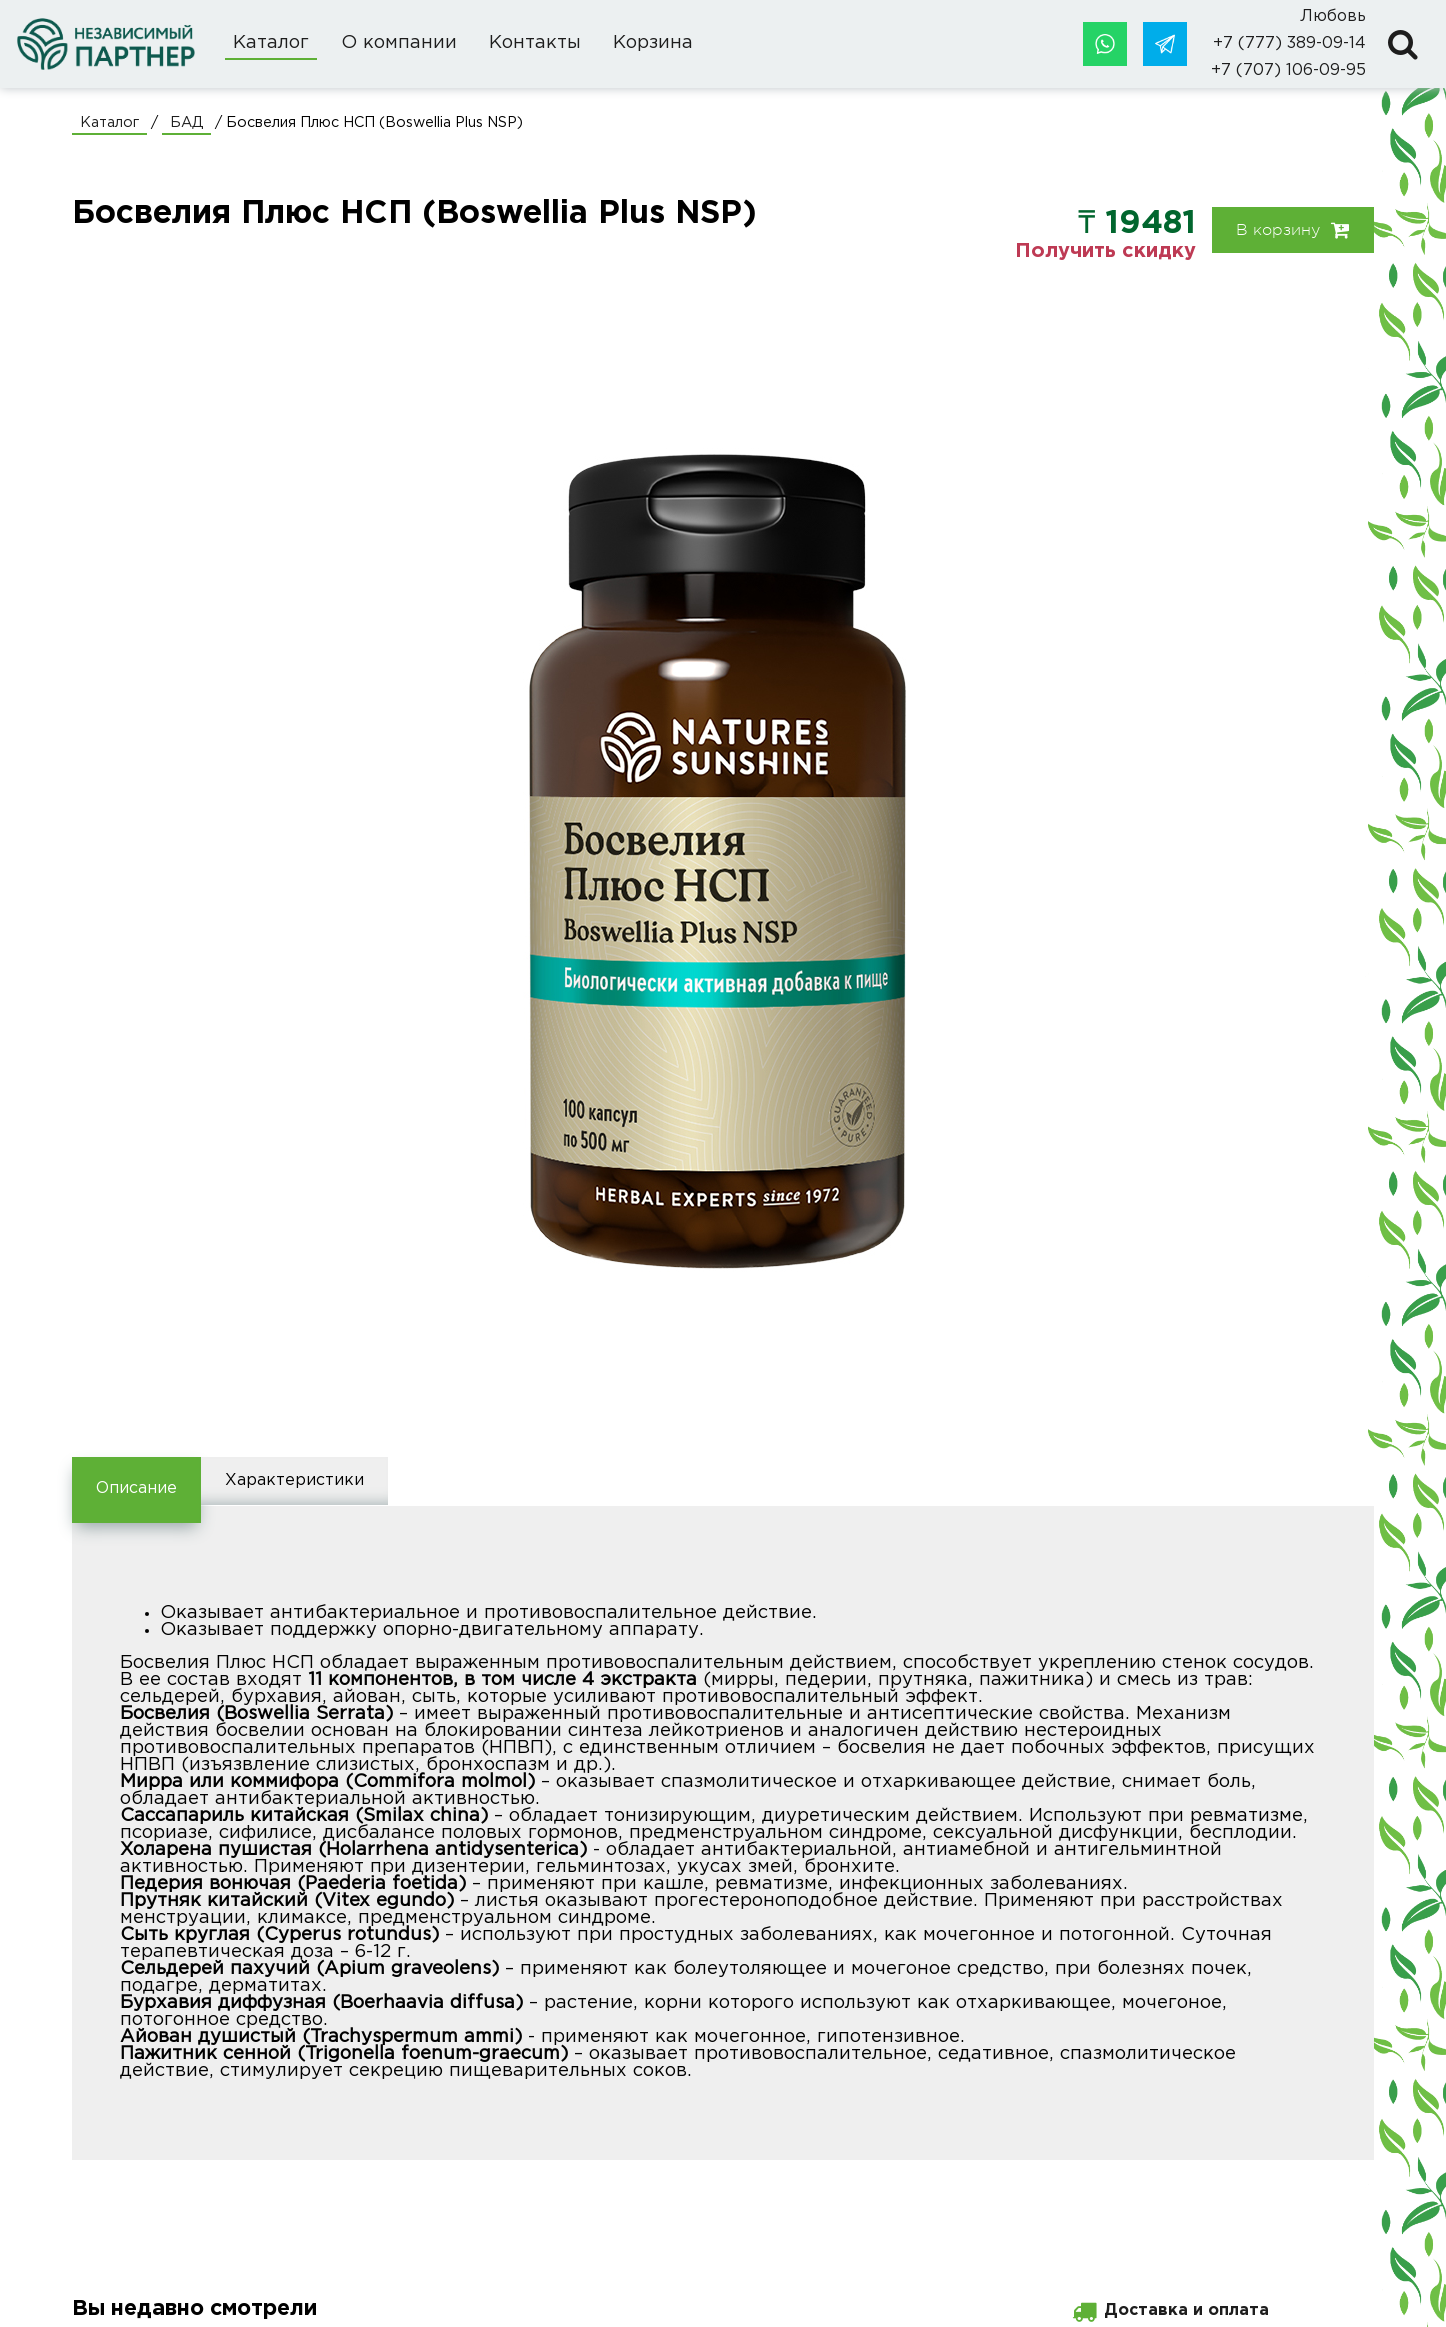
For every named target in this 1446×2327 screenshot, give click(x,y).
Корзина (653, 43)
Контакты (535, 43)
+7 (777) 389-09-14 (1289, 43)
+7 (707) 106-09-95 (1288, 70)
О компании (399, 43)
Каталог (271, 43)
